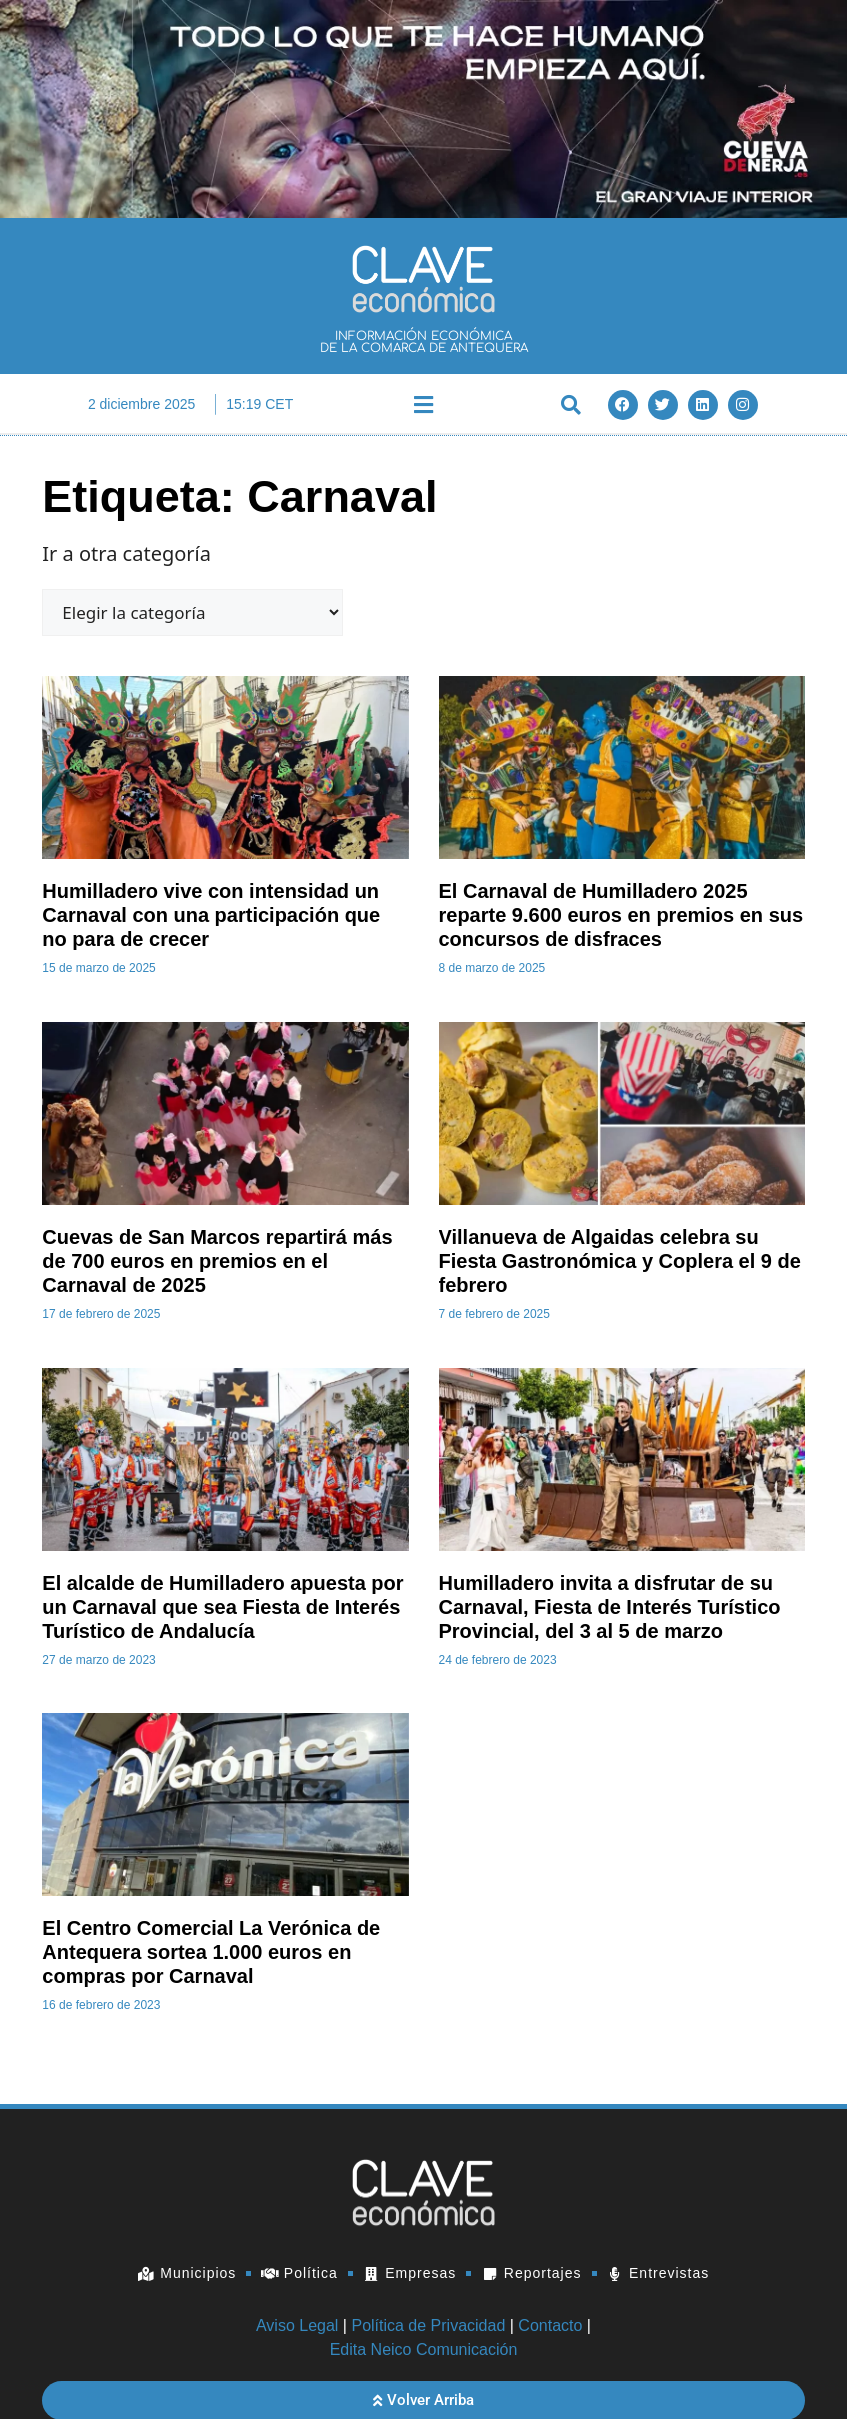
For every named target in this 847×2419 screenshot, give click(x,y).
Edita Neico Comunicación (424, 2349)
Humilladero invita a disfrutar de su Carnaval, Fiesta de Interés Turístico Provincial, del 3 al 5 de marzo (610, 1607)
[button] (423, 404)
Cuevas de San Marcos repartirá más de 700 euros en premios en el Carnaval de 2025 (217, 1261)
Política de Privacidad (428, 2325)
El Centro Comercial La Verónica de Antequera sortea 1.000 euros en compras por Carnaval (211, 1952)
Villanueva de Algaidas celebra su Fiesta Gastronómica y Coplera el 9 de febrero (620, 1261)
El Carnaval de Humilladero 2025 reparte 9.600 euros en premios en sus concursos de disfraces (621, 915)
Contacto (550, 2325)
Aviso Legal (297, 2325)
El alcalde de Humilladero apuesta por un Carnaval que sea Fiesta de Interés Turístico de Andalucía (222, 1607)
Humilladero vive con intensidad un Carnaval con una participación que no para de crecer (211, 915)
